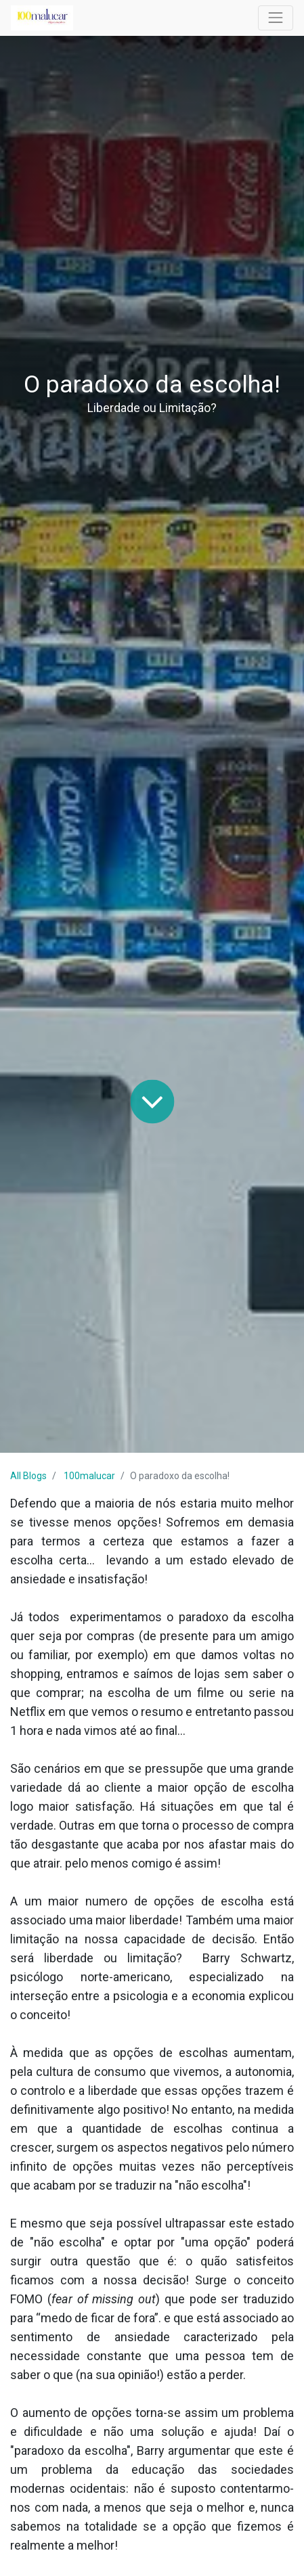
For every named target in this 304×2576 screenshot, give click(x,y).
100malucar (89, 1475)
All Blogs (28, 1475)
